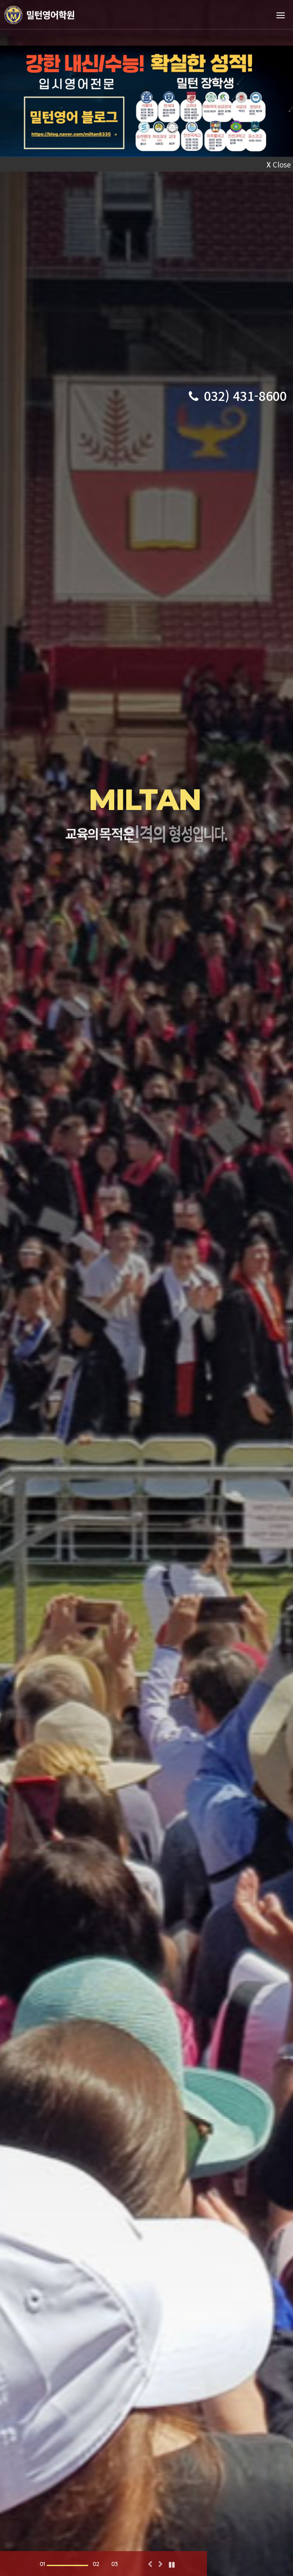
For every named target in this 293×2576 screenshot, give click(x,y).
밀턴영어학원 (51, 14)
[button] (150, 2564)
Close (279, 164)
